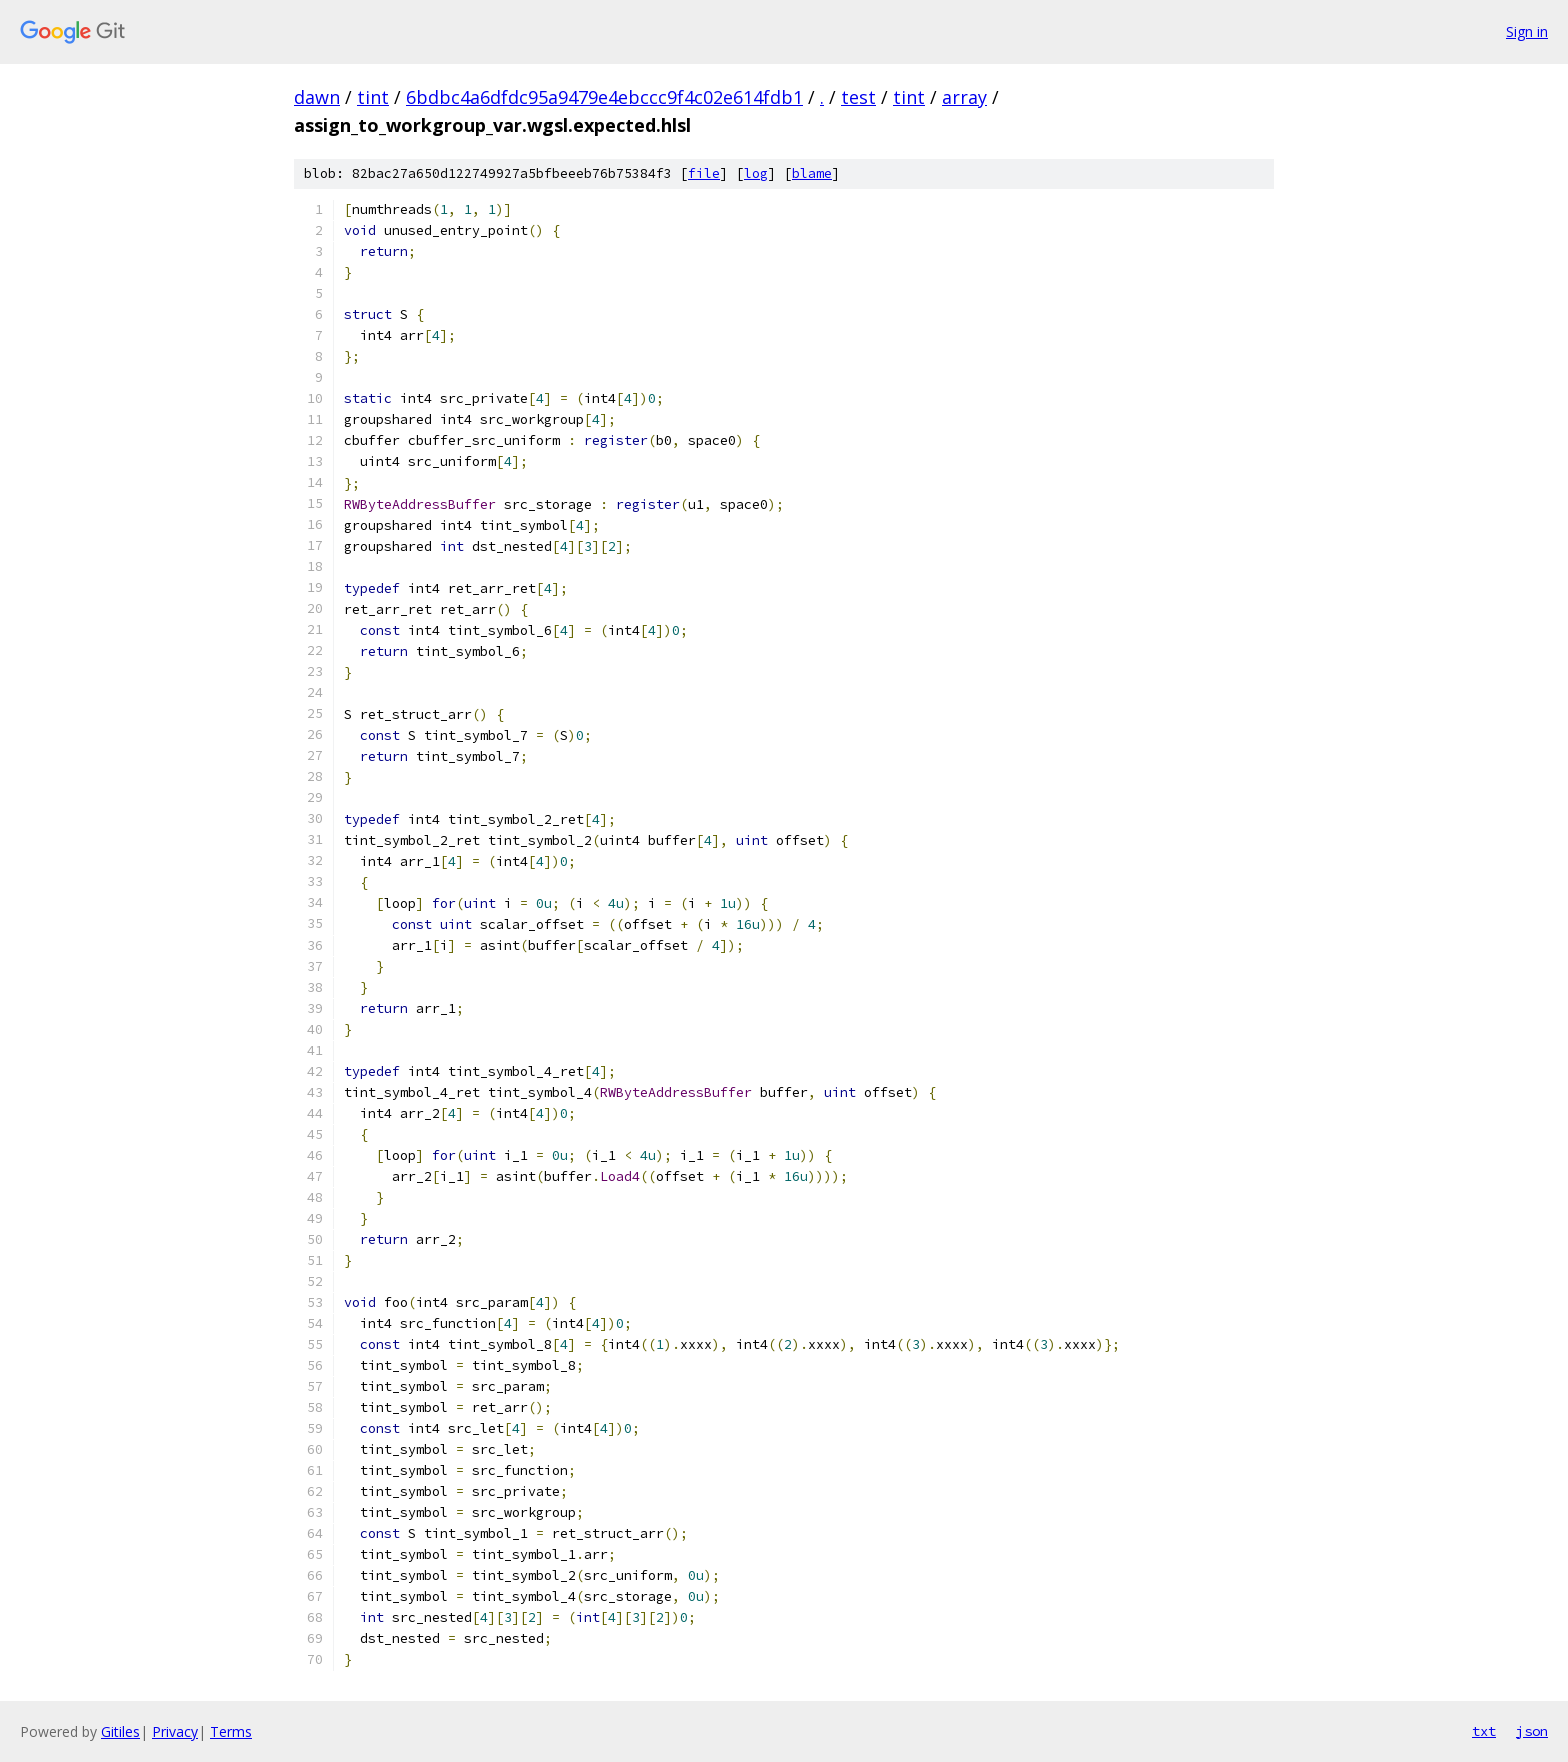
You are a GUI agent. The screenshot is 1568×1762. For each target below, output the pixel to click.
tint (373, 97)
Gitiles (120, 1731)
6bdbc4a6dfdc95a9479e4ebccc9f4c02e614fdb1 (604, 97)
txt (1484, 1731)
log (756, 173)
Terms (231, 1731)
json (1532, 1731)
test (858, 97)
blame (812, 173)
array (964, 97)
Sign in (1527, 31)
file (704, 173)
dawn (317, 97)
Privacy (175, 1731)
